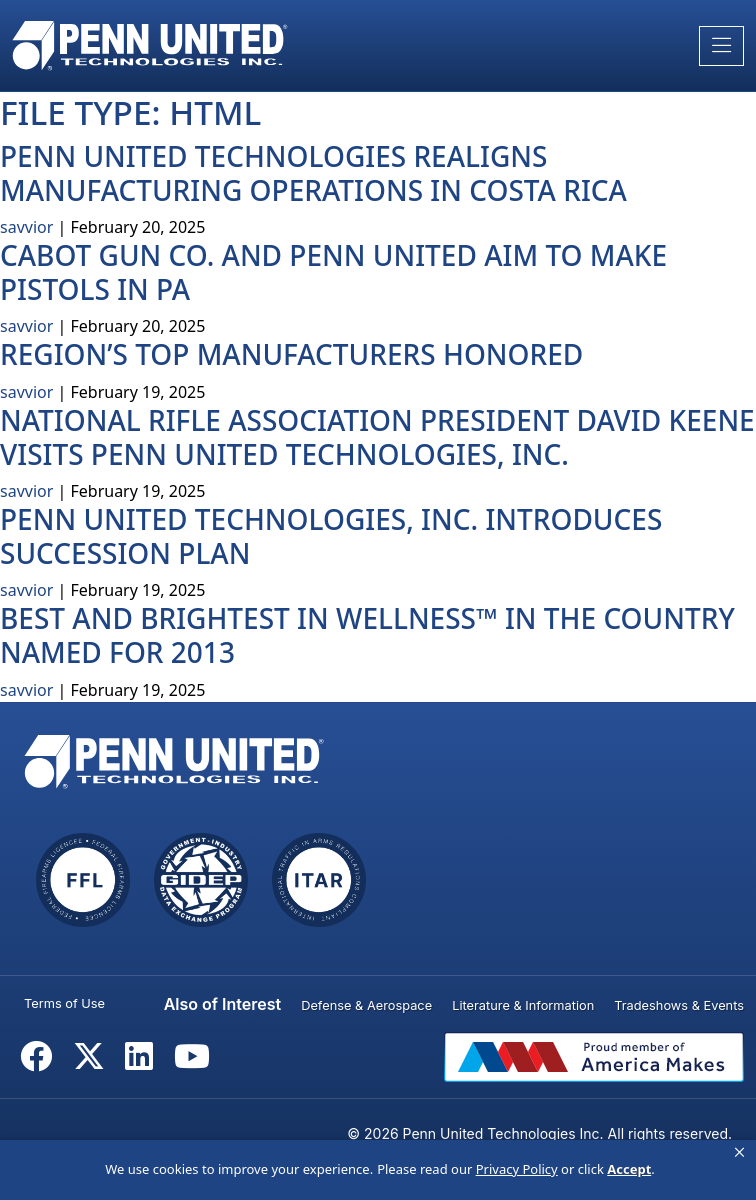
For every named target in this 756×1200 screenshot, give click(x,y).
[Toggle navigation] (721, 46)
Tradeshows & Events (679, 1005)
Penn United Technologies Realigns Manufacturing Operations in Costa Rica (313, 173)
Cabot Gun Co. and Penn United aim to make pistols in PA (333, 272)
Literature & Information (523, 1005)
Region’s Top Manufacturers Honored (291, 354)
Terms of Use (64, 1003)
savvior (26, 227)
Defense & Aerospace (366, 1005)
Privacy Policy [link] (517, 1169)
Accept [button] (629, 1169)
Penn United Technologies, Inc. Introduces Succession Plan (331, 536)
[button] (739, 1153)
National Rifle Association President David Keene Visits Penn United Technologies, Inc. (377, 437)
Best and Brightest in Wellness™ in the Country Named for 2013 (367, 635)
